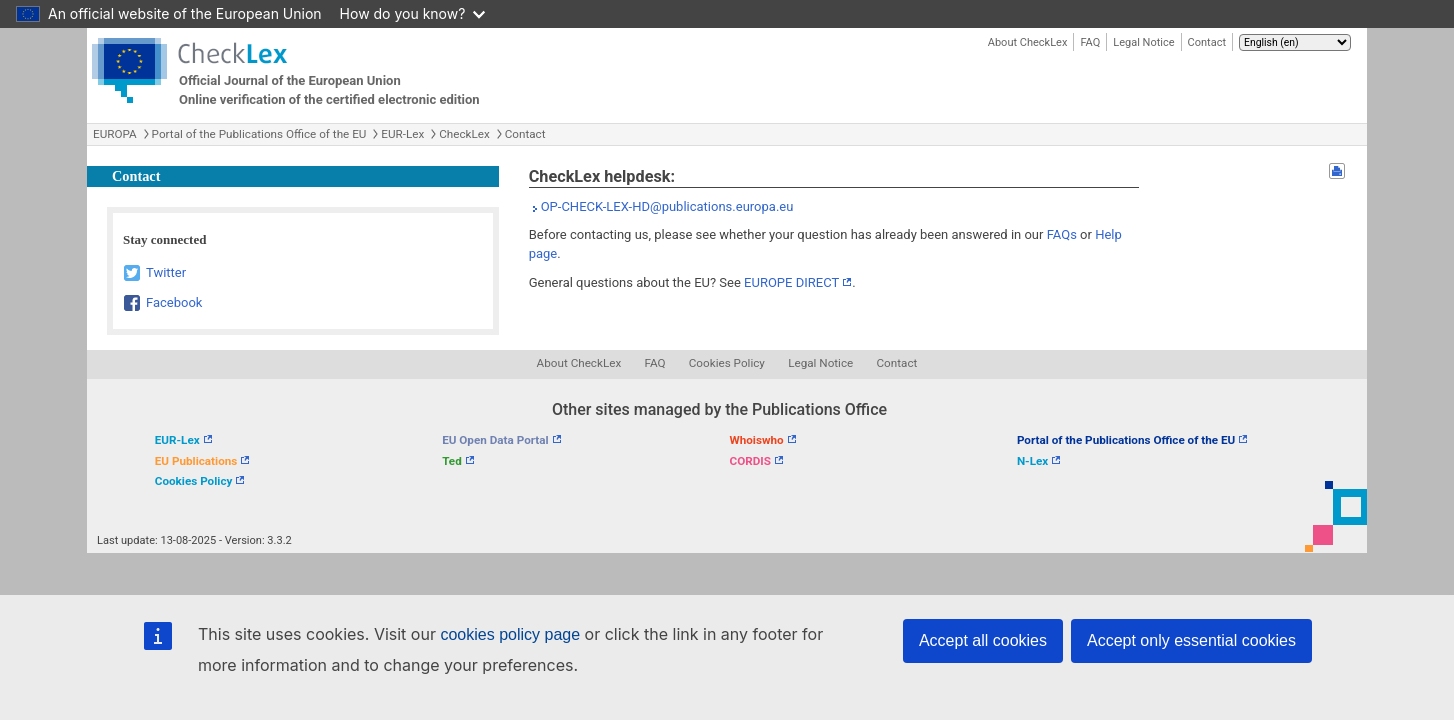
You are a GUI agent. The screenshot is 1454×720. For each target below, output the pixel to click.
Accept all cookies (983, 640)
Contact (1207, 42)
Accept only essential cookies (1191, 640)
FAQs (1062, 234)
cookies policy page (510, 634)
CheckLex (464, 134)
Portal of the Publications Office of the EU (259, 134)
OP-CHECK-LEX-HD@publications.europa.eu (667, 206)
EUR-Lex (402, 134)
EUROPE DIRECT (791, 282)
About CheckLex (1028, 42)
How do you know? (413, 13)
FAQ (1090, 42)
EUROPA (115, 134)
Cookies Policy (727, 363)
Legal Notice (1143, 42)
